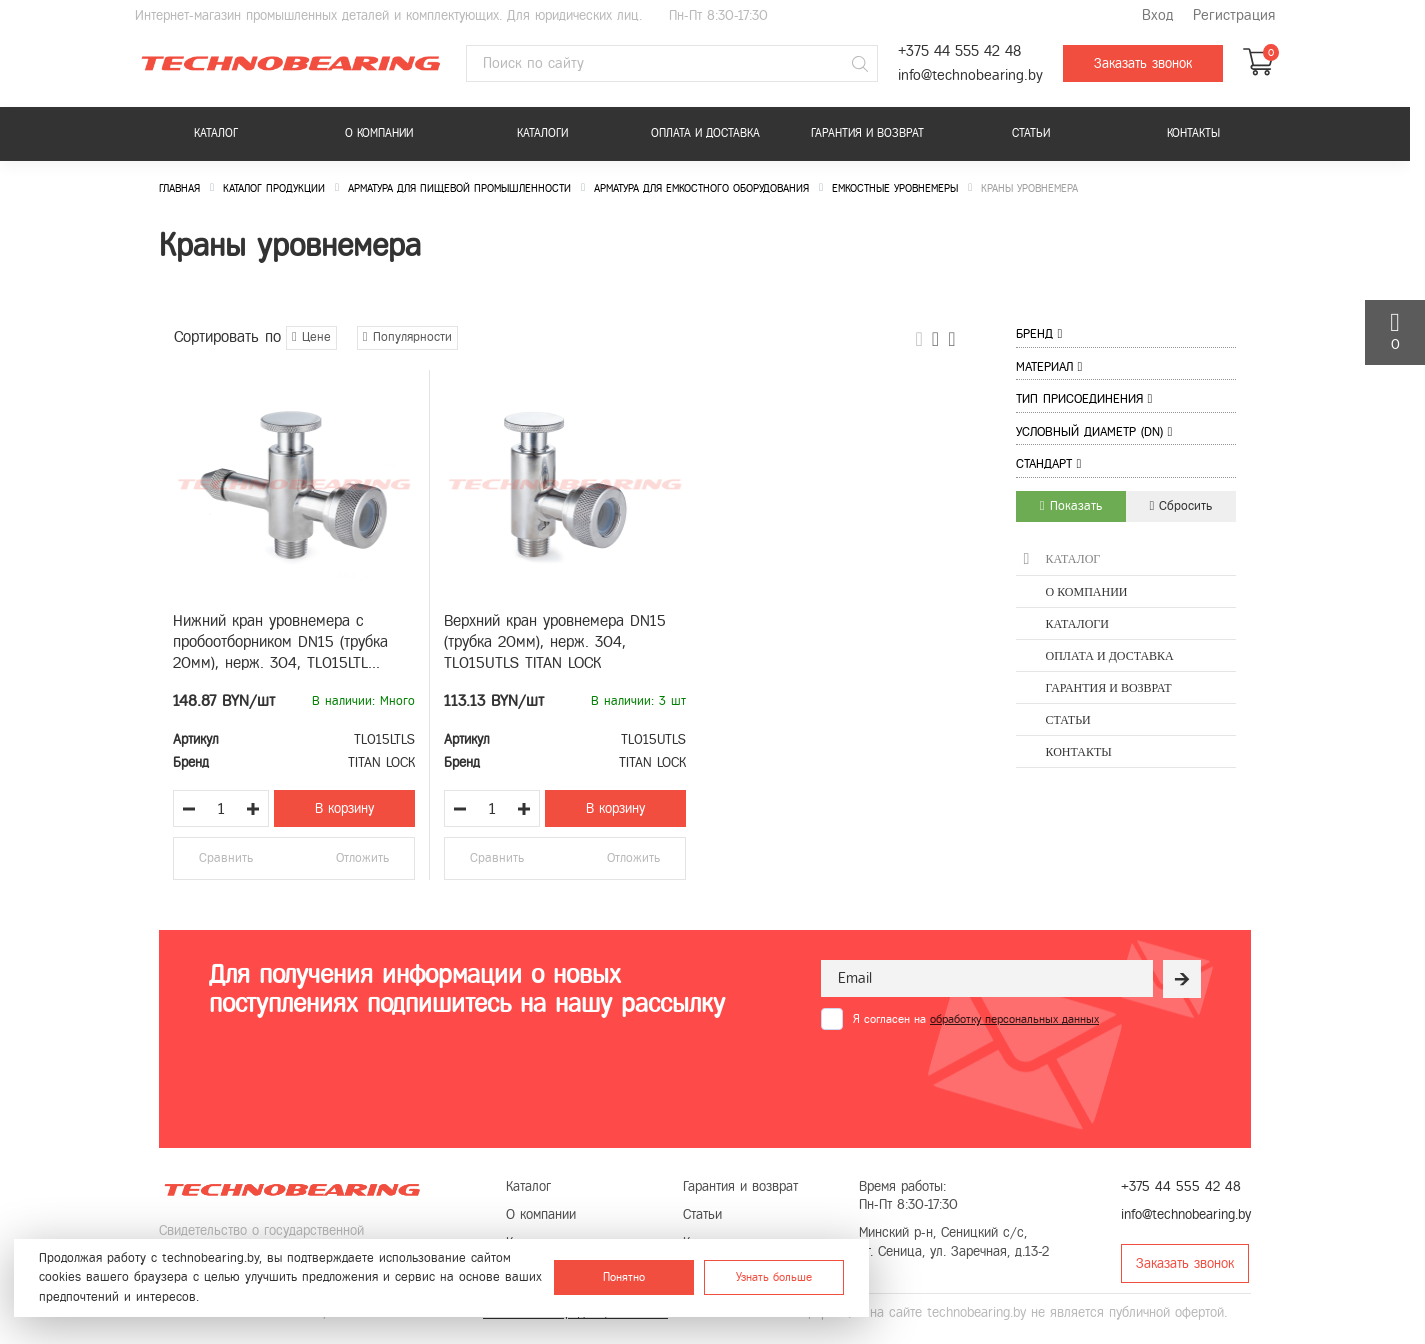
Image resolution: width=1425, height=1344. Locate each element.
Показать (1071, 506)
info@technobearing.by (970, 75)
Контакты (1193, 133)
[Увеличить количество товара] (253, 809)
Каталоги (542, 133)
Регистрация (1234, 15)
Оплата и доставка (705, 133)
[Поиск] (860, 64)
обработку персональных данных (1014, 1019)
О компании (379, 133)
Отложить (362, 858)
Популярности (407, 337)
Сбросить (1181, 506)
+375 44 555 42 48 (959, 51)
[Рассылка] (1182, 979)
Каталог (216, 133)
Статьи (1031, 133)
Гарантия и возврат (867, 133)
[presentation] (973, 1079)
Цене (311, 337)
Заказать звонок (1143, 63)
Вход (1157, 15)
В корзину (344, 808)
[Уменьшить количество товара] (189, 809)
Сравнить (226, 858)
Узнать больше (774, 1277)
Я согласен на (976, 1019)
